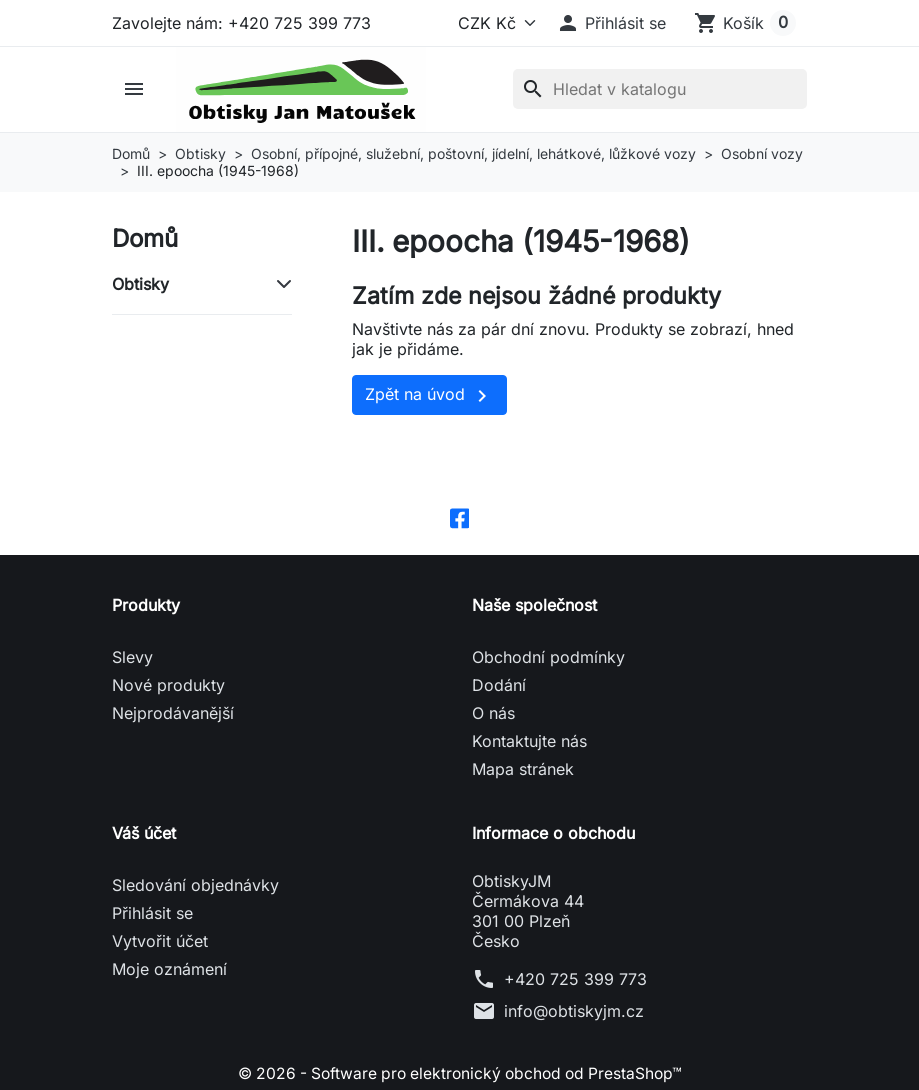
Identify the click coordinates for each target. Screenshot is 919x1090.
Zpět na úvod (429, 396)
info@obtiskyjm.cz (574, 1012)
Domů (145, 238)
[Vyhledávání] (660, 89)
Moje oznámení (169, 970)
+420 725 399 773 (575, 980)
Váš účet (144, 834)
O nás (493, 714)
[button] (611, 23)
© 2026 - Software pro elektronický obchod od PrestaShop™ (460, 1074)
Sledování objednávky (195, 886)
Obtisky (140, 284)
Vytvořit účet (160, 942)
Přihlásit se (152, 914)
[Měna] (493, 23)
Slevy (132, 658)
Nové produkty (168, 686)
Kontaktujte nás (529, 742)
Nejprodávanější (173, 714)
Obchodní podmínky (548, 658)
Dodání (499, 686)
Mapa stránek (523, 770)
